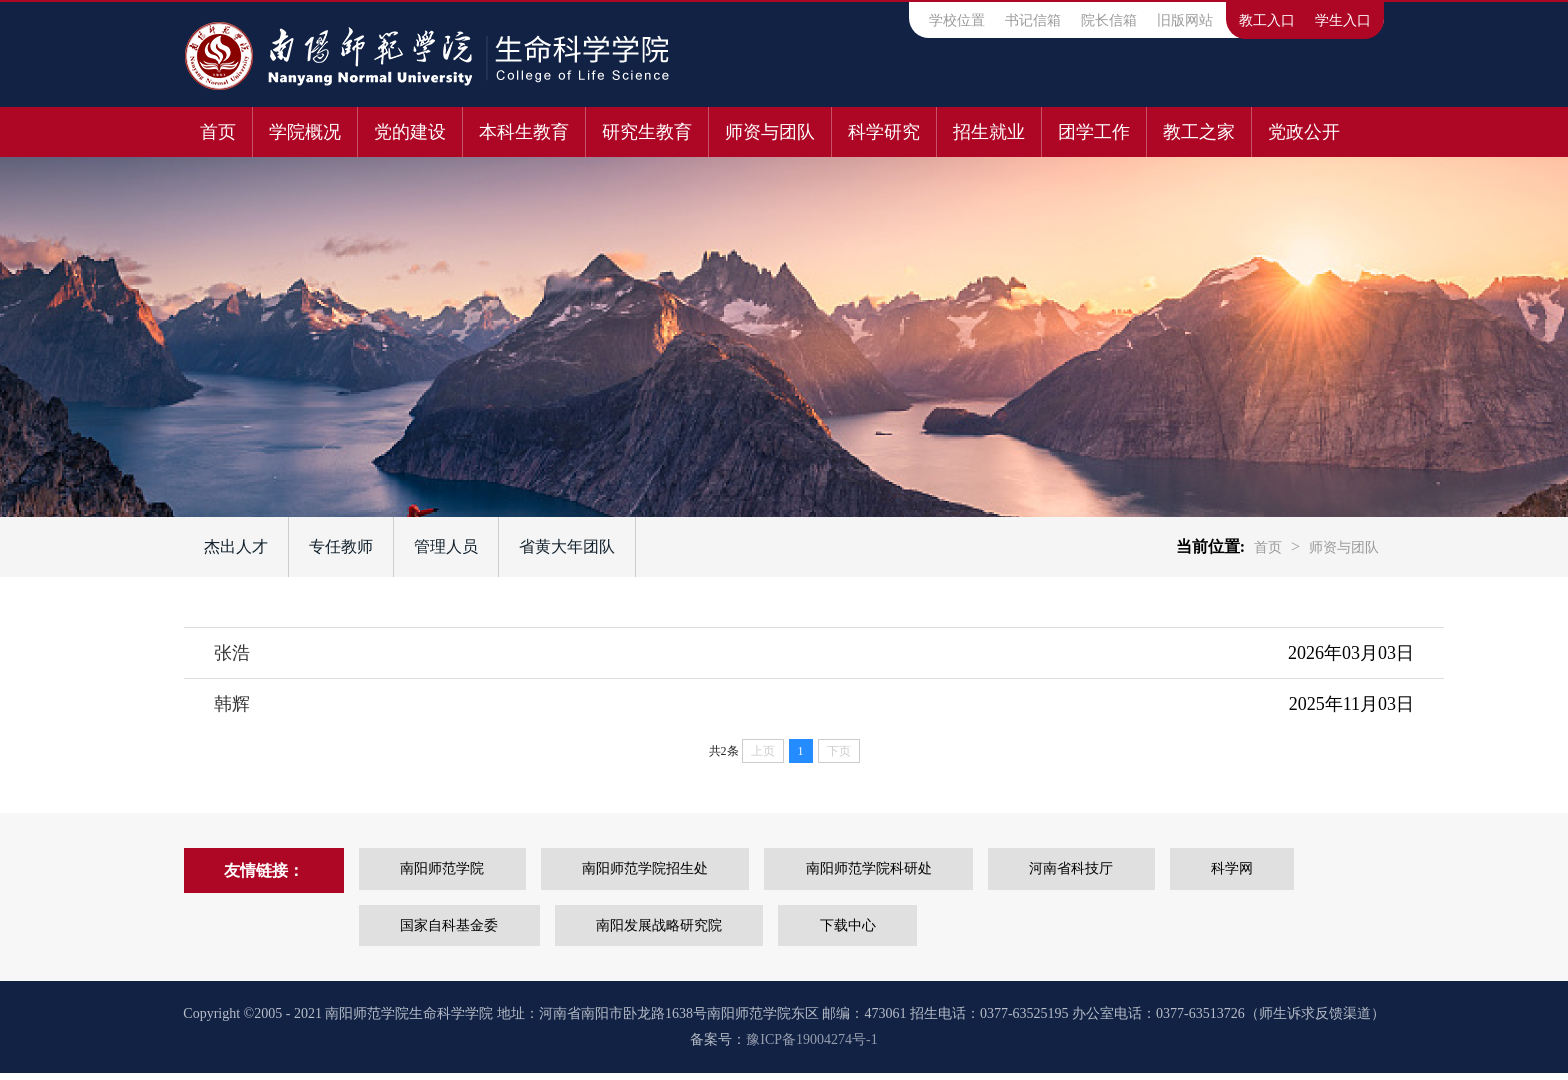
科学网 (255, 930)
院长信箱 (1109, 20)
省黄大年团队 (567, 546)
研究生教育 (647, 132)
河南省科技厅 (1132, 870)
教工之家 (1199, 132)
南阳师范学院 (451, 870)
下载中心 (873, 930)
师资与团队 (770, 132)
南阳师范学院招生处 (671, 870)
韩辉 (232, 704)
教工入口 (1267, 20)
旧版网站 (1185, 20)
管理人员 (446, 546)
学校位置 (957, 20)
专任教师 (341, 546)
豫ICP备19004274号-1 (811, 1046)
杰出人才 (236, 546)
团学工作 (1094, 132)
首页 (218, 132)
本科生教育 (524, 132)
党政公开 (1304, 132)
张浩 (232, 653)
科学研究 (884, 132)
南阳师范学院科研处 (912, 870)
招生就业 (989, 132)
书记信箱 (1033, 20)
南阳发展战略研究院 (667, 930)
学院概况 (305, 132)
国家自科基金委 (440, 930)
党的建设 (410, 132)
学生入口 (1343, 20)
